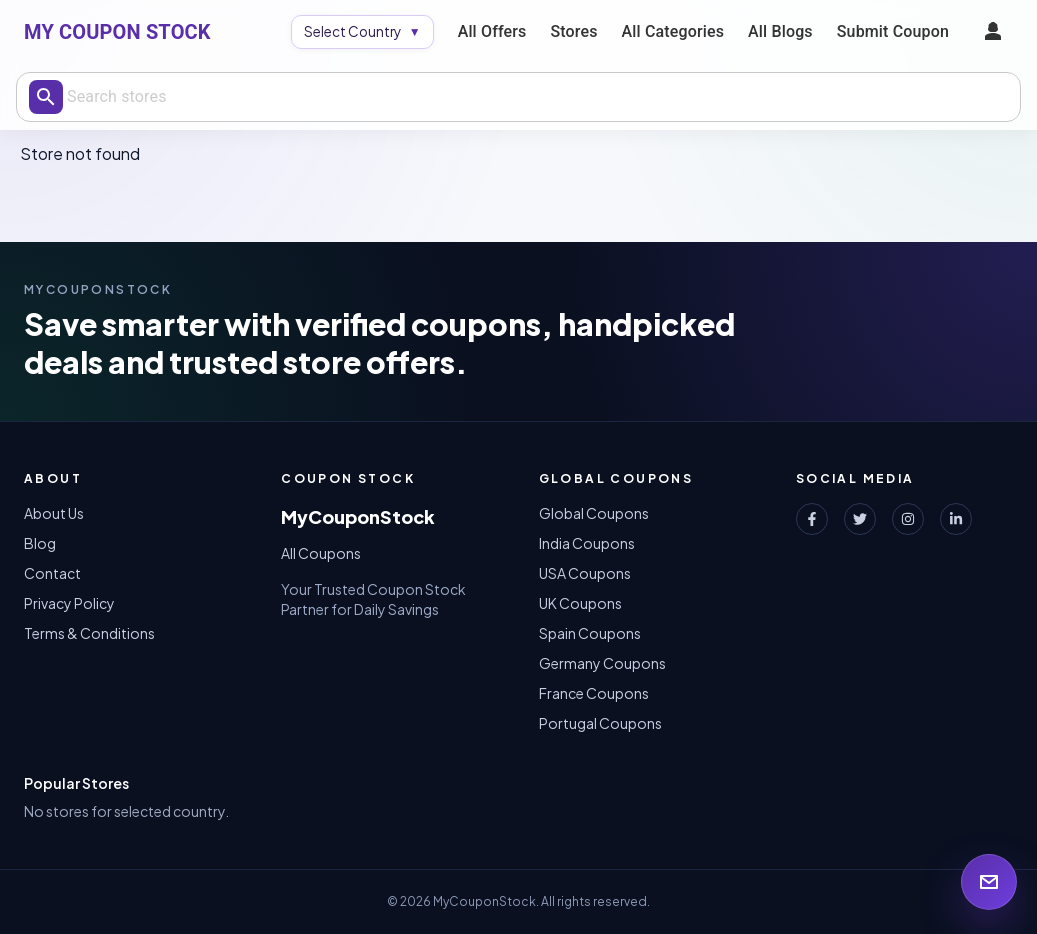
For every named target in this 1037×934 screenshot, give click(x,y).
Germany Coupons (602, 663)
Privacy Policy (69, 603)
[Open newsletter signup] (989, 882)
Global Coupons (594, 513)
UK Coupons (580, 603)
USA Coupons (585, 573)
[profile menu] (993, 32)
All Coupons (321, 553)
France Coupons (594, 693)
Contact (52, 573)
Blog (40, 543)
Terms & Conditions (89, 633)
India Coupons (587, 543)
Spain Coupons (590, 633)
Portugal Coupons (600, 723)
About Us (54, 513)
